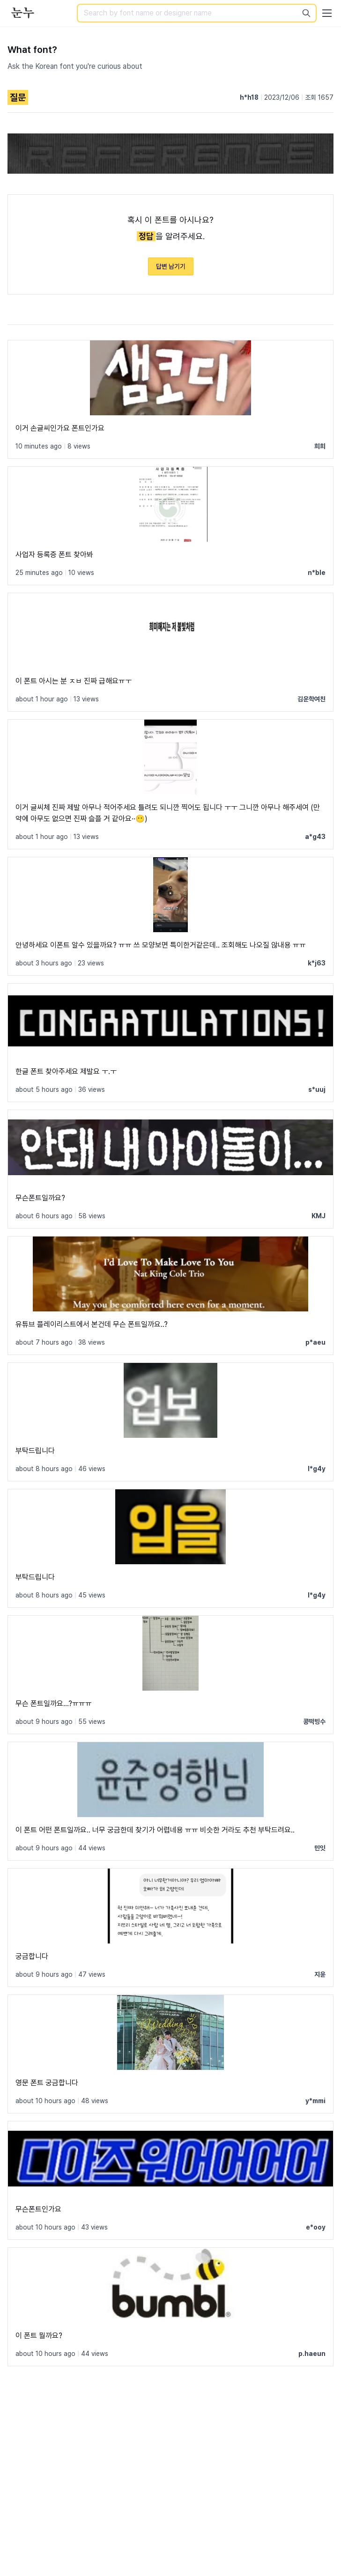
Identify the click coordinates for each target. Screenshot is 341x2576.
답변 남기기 (170, 266)
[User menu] (327, 13)
